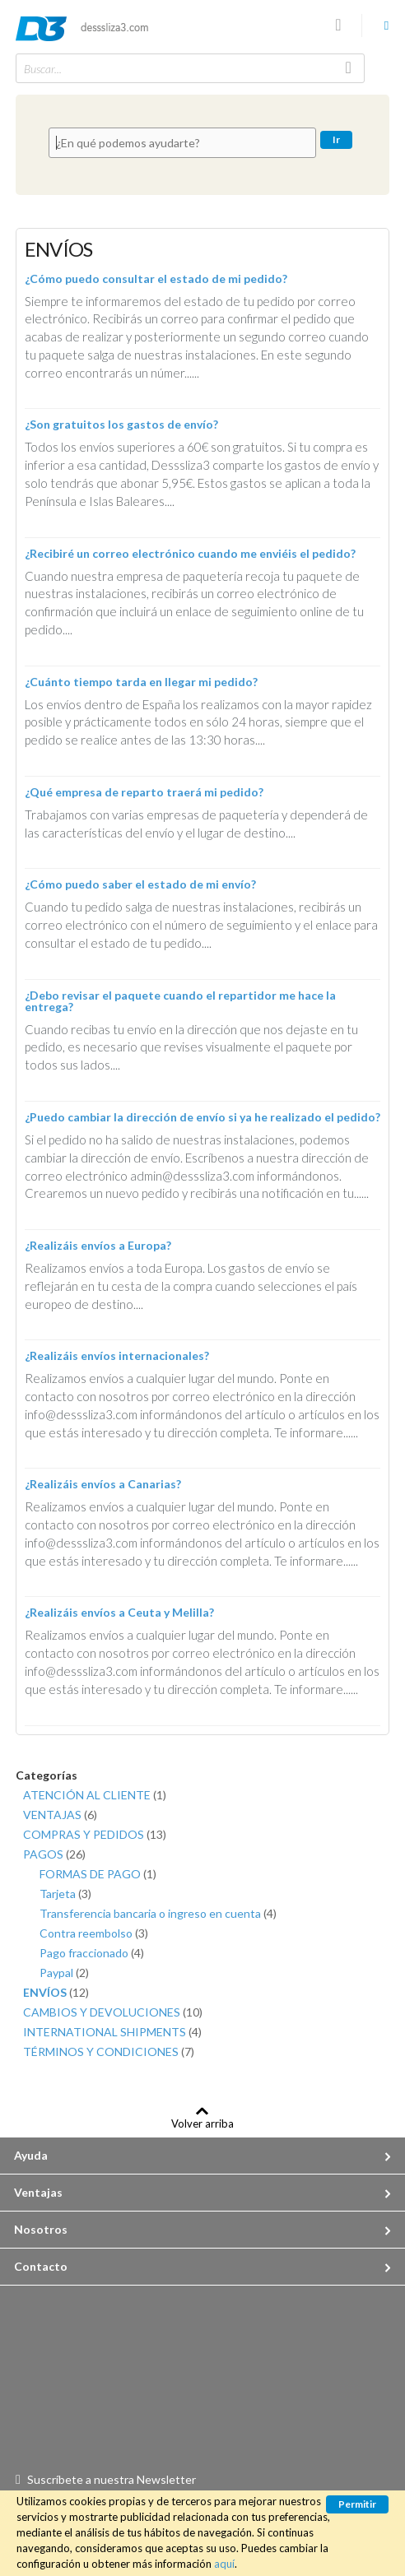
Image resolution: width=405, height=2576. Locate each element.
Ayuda (31, 2155)
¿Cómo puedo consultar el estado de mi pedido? (156, 278)
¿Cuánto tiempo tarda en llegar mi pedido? (141, 682)
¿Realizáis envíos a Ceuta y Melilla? (119, 1612)
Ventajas (38, 2192)
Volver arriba (202, 2123)
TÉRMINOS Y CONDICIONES (108, 2051)
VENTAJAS (60, 1815)
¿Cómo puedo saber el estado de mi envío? (140, 884)
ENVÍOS (56, 1992)
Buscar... (43, 69)
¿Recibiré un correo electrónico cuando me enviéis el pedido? (190, 553)
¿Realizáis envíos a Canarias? (103, 1484)
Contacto (41, 2266)
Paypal (64, 1973)
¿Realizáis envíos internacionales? (117, 1355)
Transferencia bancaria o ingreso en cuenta (158, 1913)
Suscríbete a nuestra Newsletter (111, 2479)
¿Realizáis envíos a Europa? (98, 1245)
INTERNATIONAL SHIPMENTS (112, 2032)
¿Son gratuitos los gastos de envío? (121, 424)
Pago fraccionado (92, 1953)
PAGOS (54, 1854)
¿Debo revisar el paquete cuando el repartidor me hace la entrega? (180, 1001)
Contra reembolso (94, 1933)
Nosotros (41, 2229)
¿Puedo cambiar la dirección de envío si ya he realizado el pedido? (202, 1117)
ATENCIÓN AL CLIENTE (94, 1795)
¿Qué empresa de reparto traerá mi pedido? (144, 792)
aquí (224, 2563)
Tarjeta (65, 1894)
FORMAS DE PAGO (98, 1874)
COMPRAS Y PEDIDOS (94, 1834)
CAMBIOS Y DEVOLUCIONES (112, 2012)
